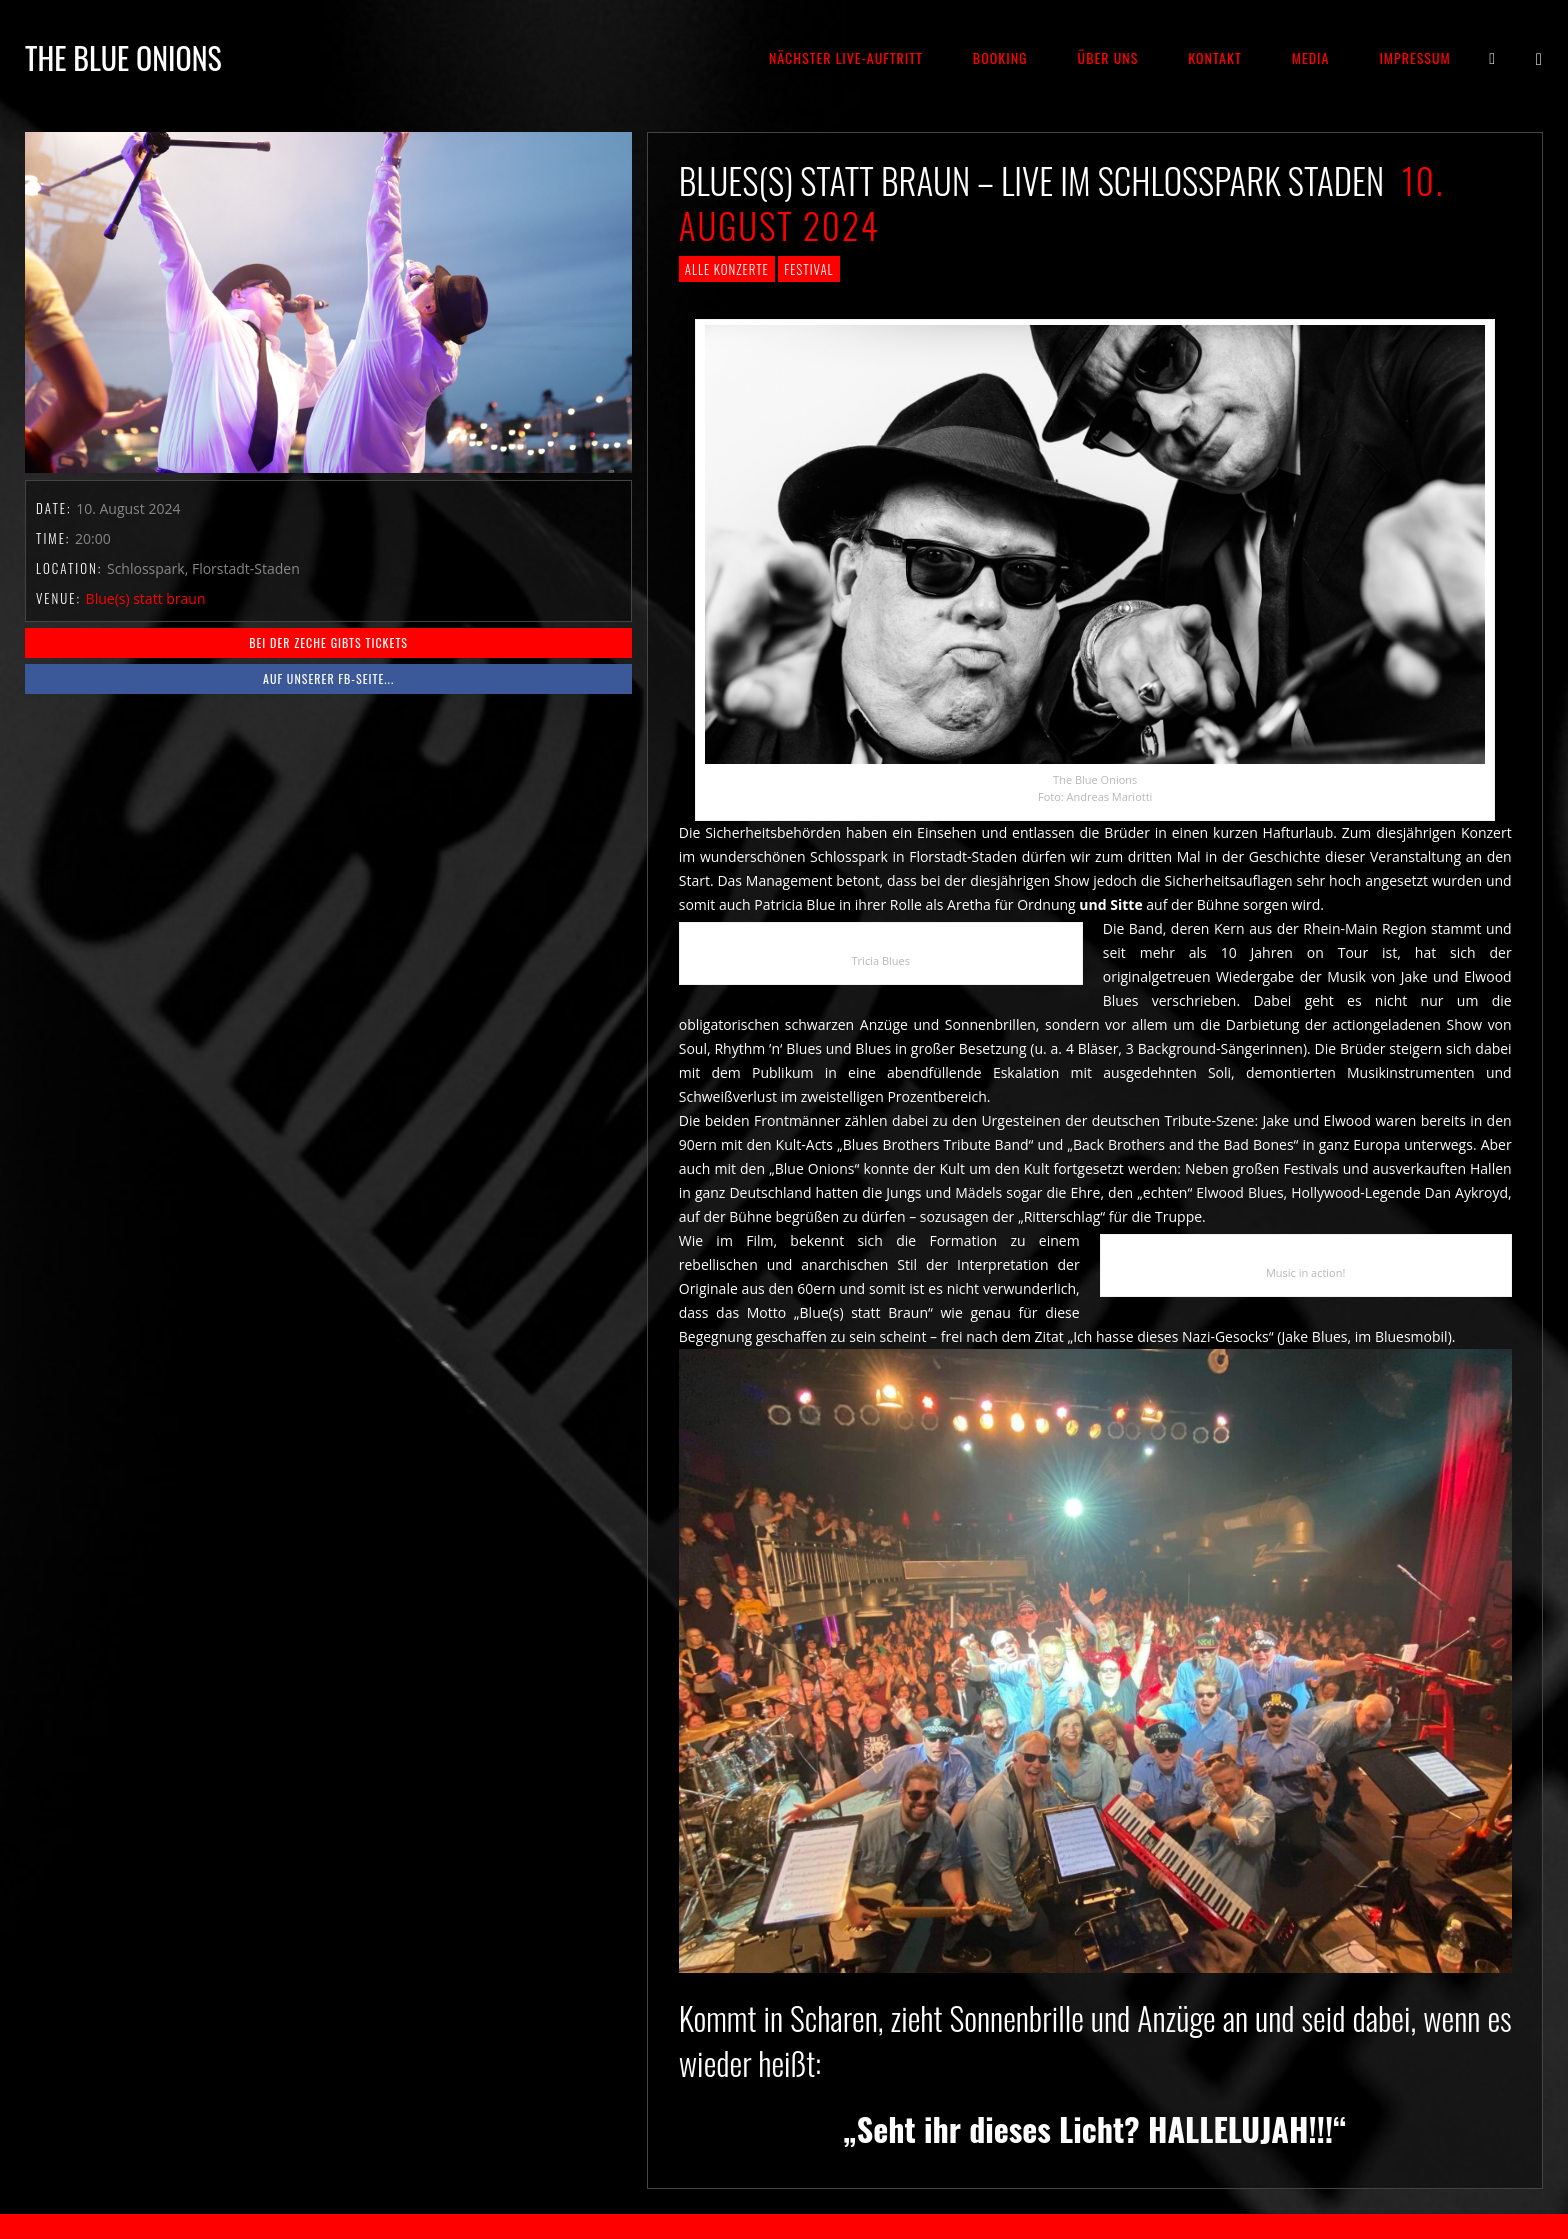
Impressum (1414, 57)
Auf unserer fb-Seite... (328, 678)
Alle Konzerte (727, 269)
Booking (1000, 57)
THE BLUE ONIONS (123, 57)
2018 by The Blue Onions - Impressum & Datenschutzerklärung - (784, 2226)
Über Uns (1108, 57)
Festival (808, 269)
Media (1311, 57)
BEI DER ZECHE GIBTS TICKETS (328, 642)
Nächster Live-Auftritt (846, 57)
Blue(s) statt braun (146, 598)
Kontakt (1214, 57)
